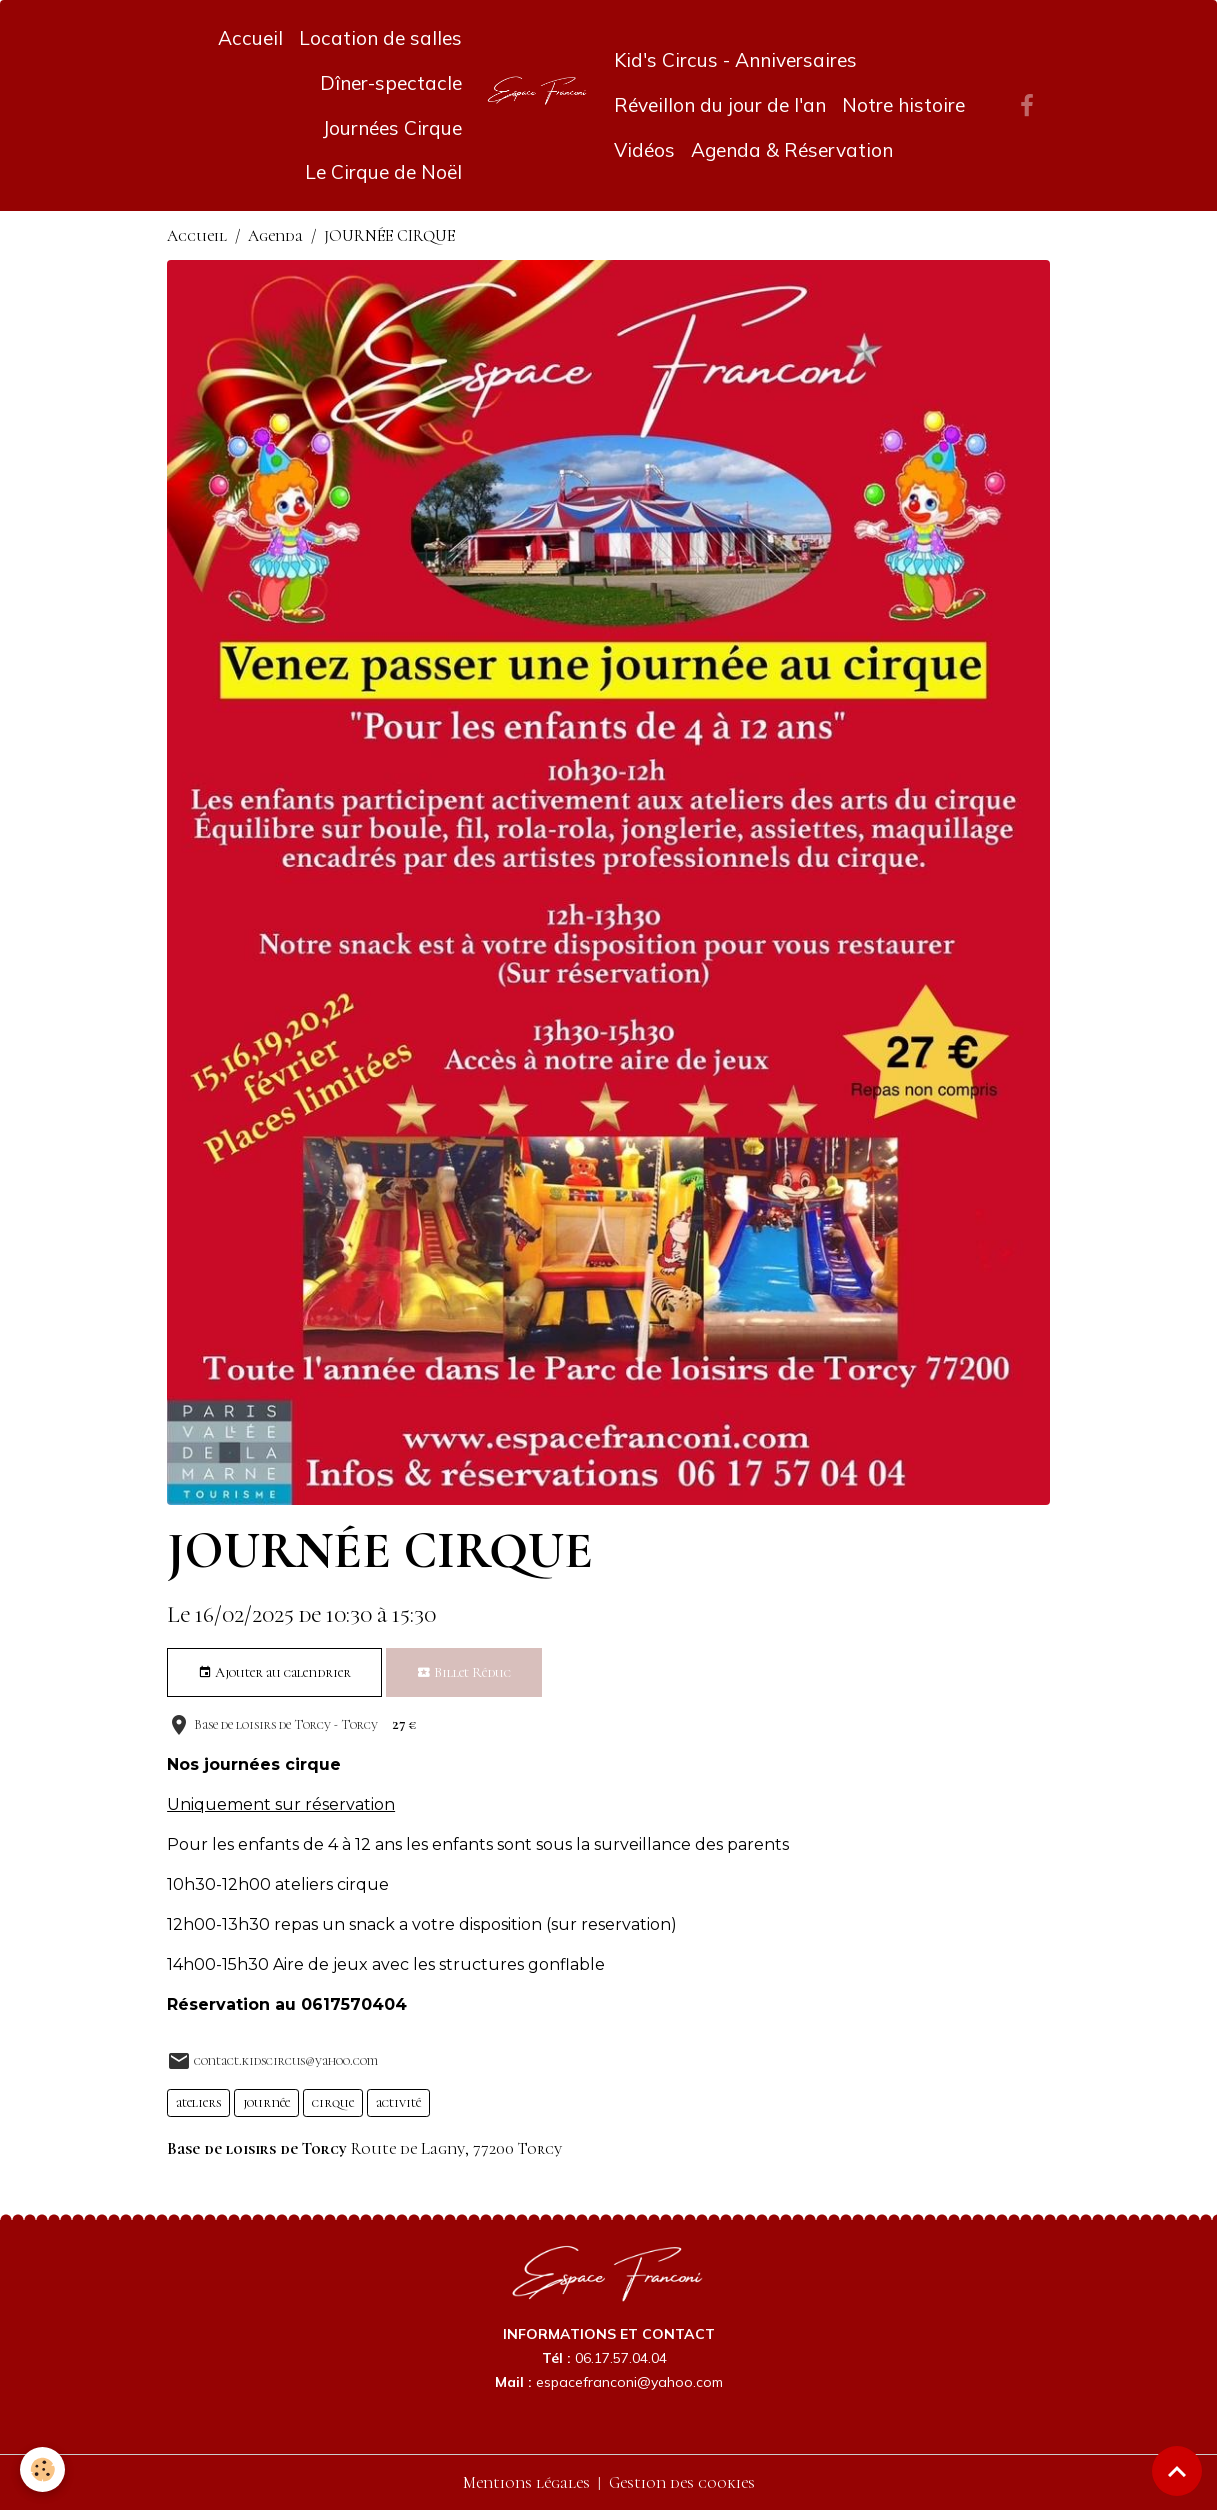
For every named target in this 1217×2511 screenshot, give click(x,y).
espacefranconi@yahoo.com (629, 2382)
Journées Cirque (392, 128)
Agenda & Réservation (792, 150)
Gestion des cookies (682, 2483)
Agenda (275, 236)
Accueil (250, 38)
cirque (333, 2102)
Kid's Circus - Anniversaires (735, 60)
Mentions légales (526, 2483)
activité (398, 2102)
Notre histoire (903, 105)
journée (266, 2102)
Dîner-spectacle (391, 83)
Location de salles (380, 38)
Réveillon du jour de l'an (720, 105)
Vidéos (644, 150)
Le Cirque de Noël (383, 172)
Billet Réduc (464, 1673)
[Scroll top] (1177, 2471)
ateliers (198, 2102)
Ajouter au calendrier (274, 1673)
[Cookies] (42, 2469)
